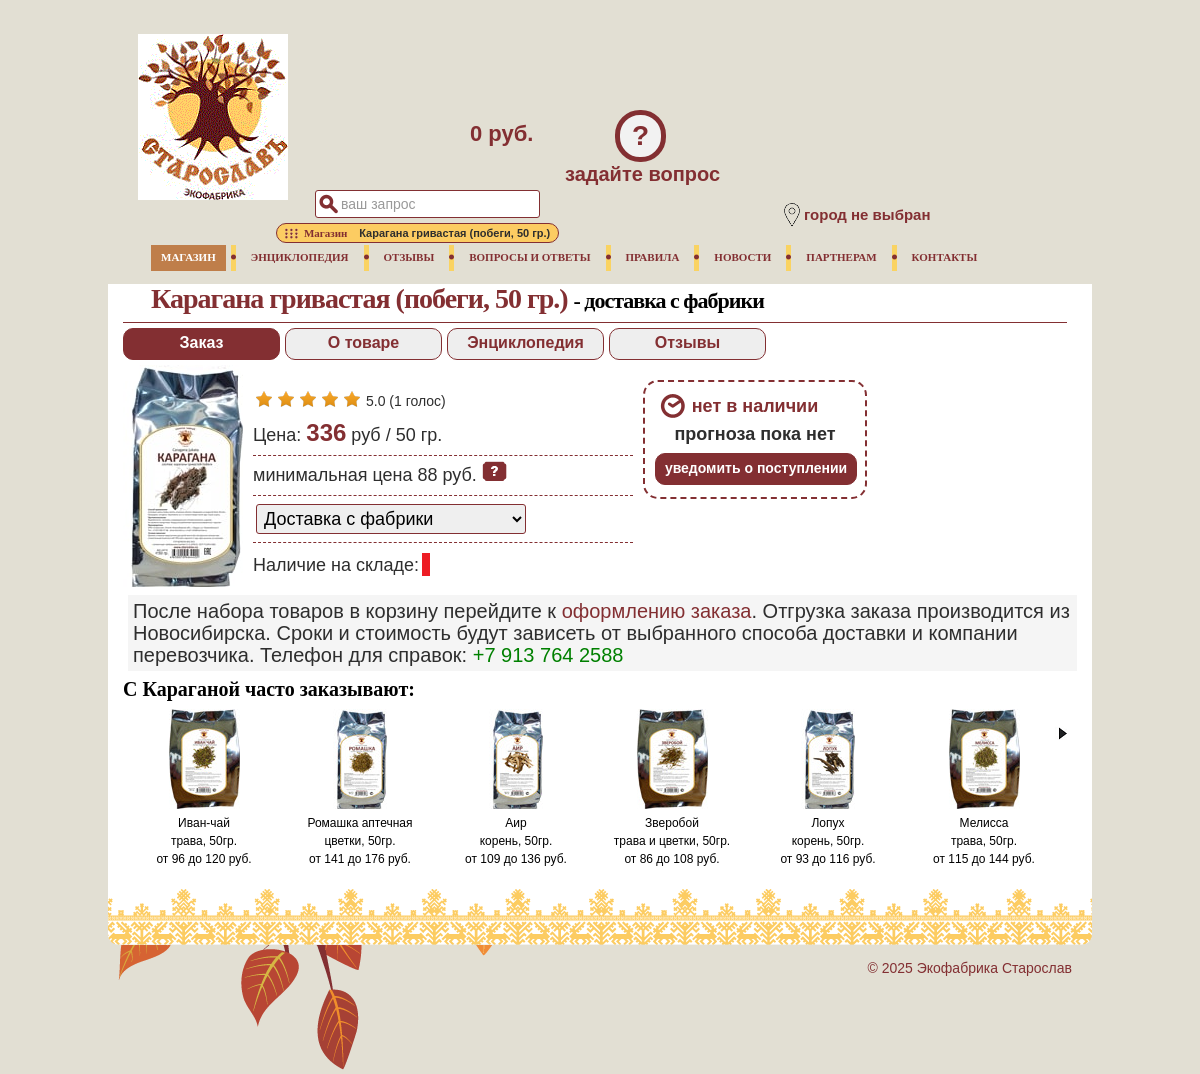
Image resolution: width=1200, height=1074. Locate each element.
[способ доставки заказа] (391, 519)
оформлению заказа (657, 611)
